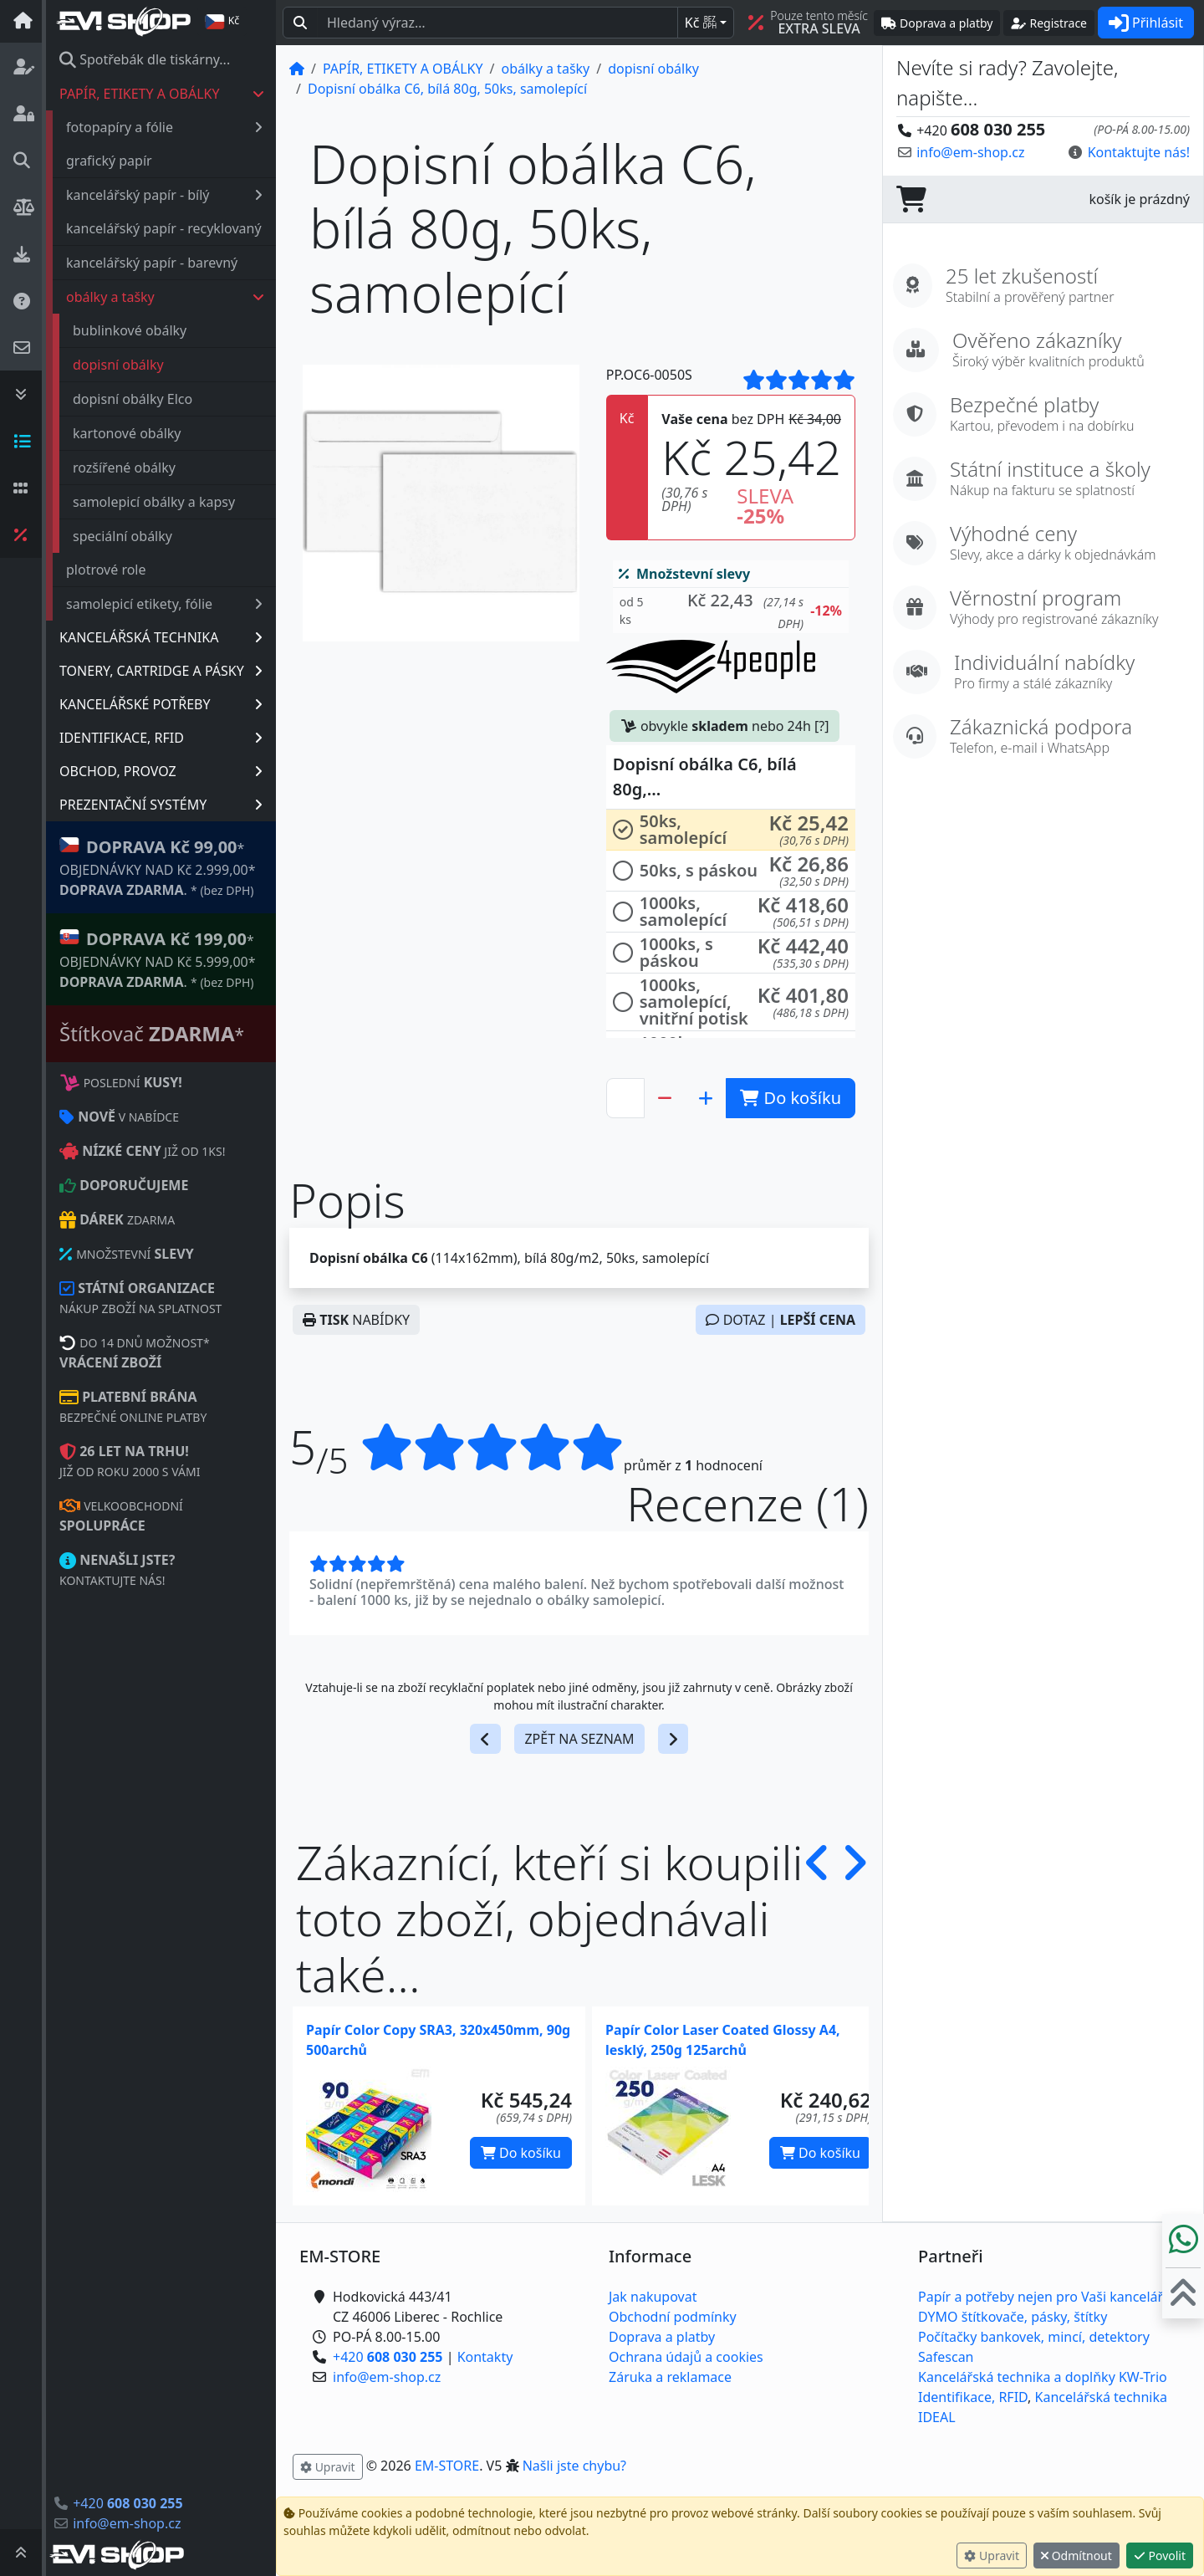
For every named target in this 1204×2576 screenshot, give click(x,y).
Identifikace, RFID (973, 2397)
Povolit (1160, 2555)
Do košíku (521, 2153)
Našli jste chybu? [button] (574, 2465)
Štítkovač (151, 1033)
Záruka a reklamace (670, 2377)
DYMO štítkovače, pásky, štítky (1012, 2317)
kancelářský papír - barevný (151, 262)
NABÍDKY (356, 1320)
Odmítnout (1076, 2555)
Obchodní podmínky (673, 2317)
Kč (701, 22)
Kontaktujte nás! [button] (1139, 152)
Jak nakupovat (652, 2296)
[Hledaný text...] (497, 22)
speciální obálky (122, 536)
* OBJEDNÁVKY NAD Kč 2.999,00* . (157, 867)
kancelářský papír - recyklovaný (164, 228)
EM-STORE (447, 2465)
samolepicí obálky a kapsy (154, 502)
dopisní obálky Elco (132, 399)
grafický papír (109, 160)
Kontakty (485, 2357)
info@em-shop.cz (127, 2523)
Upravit (991, 2555)
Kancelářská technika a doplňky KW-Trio (1042, 2377)
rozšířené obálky (124, 467)
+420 (127, 2503)
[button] (731, 610)
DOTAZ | (780, 1320)
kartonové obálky (127, 433)
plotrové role (106, 569)
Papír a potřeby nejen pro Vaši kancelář (1040, 2296)
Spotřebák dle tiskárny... (144, 59)
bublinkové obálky (129, 330)
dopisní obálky (118, 364)
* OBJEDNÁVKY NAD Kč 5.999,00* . (157, 959)
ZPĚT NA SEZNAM (579, 1739)
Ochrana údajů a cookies (686, 2357)
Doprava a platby (662, 2337)
